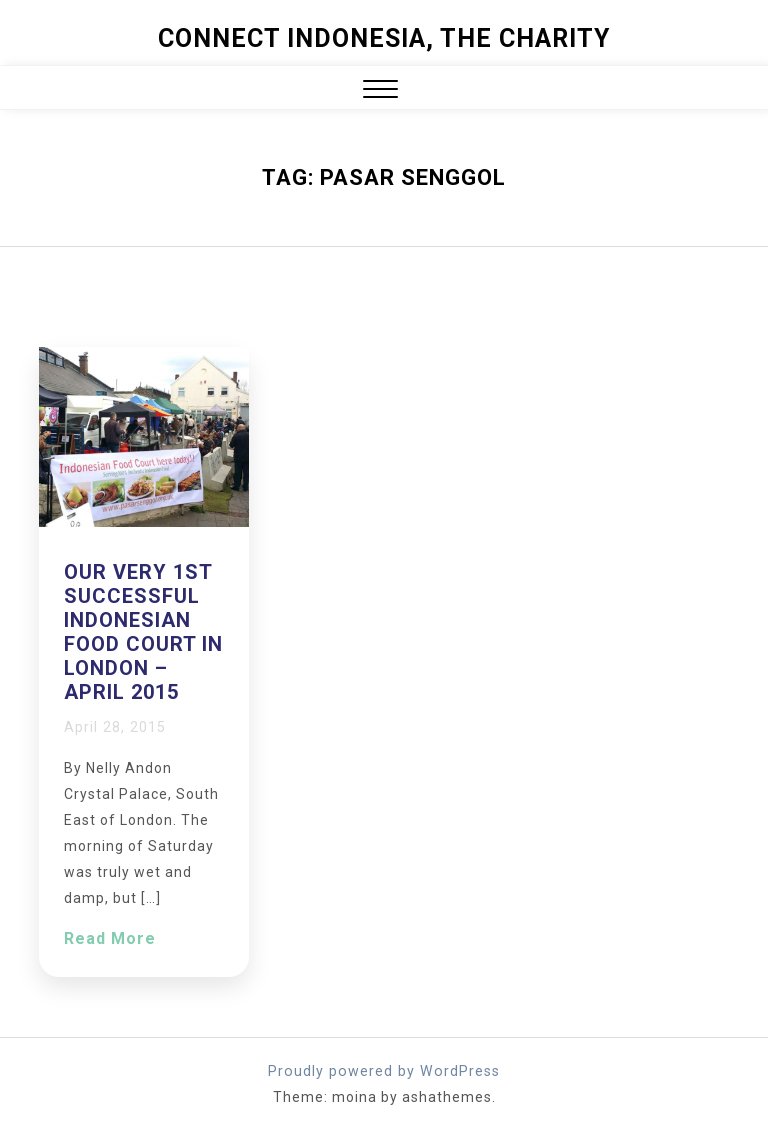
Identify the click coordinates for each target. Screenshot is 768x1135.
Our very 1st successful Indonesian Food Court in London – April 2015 (143, 632)
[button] (380, 91)
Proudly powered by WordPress (384, 1071)
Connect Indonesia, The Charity (384, 38)
